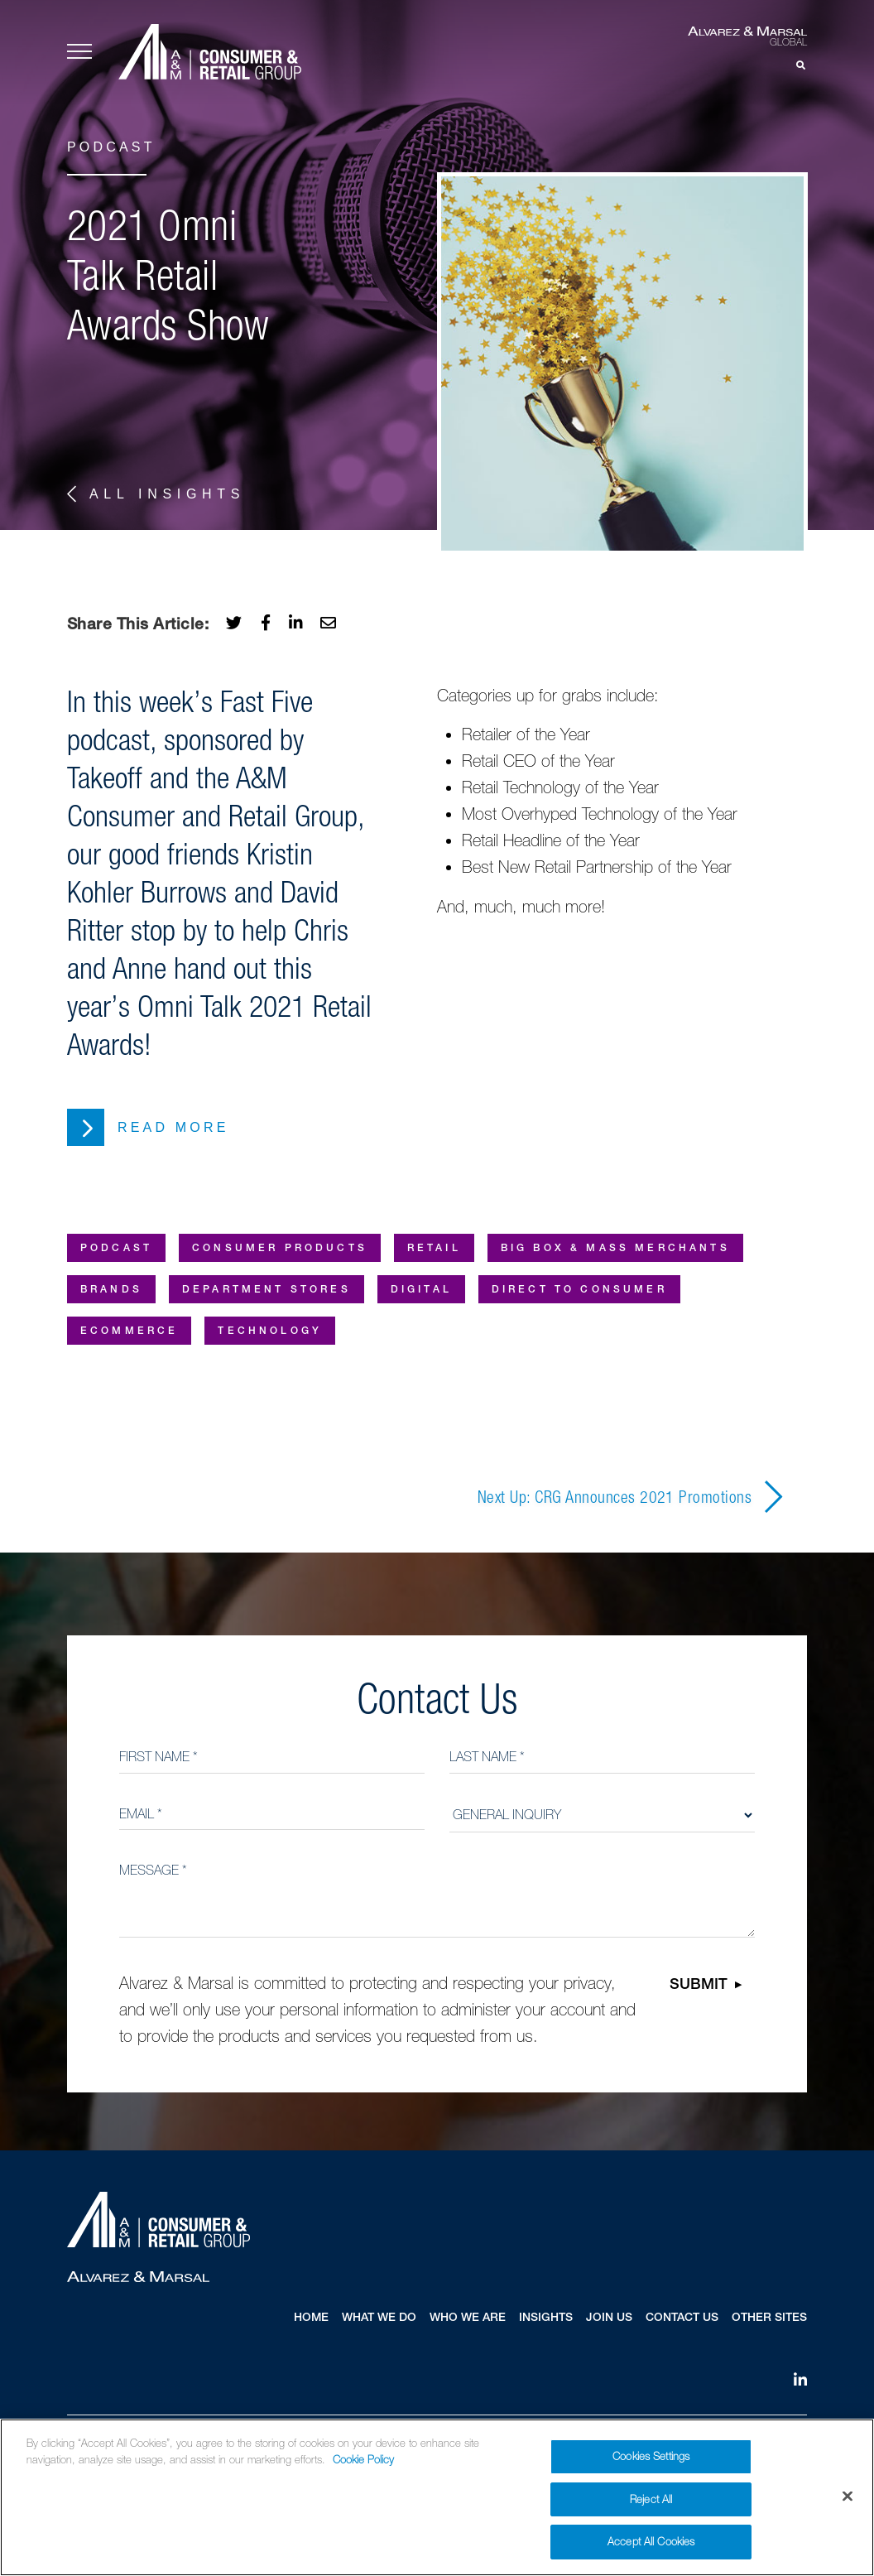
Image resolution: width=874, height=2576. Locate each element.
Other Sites (769, 2318)
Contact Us (682, 2318)
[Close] (847, 2496)
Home (311, 2318)
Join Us (609, 2318)
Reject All (651, 2499)
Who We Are (468, 2318)
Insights (546, 2318)
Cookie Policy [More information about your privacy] (363, 2459)
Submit (699, 1985)
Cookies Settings (650, 2456)
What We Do (379, 2318)
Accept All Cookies (650, 2541)
